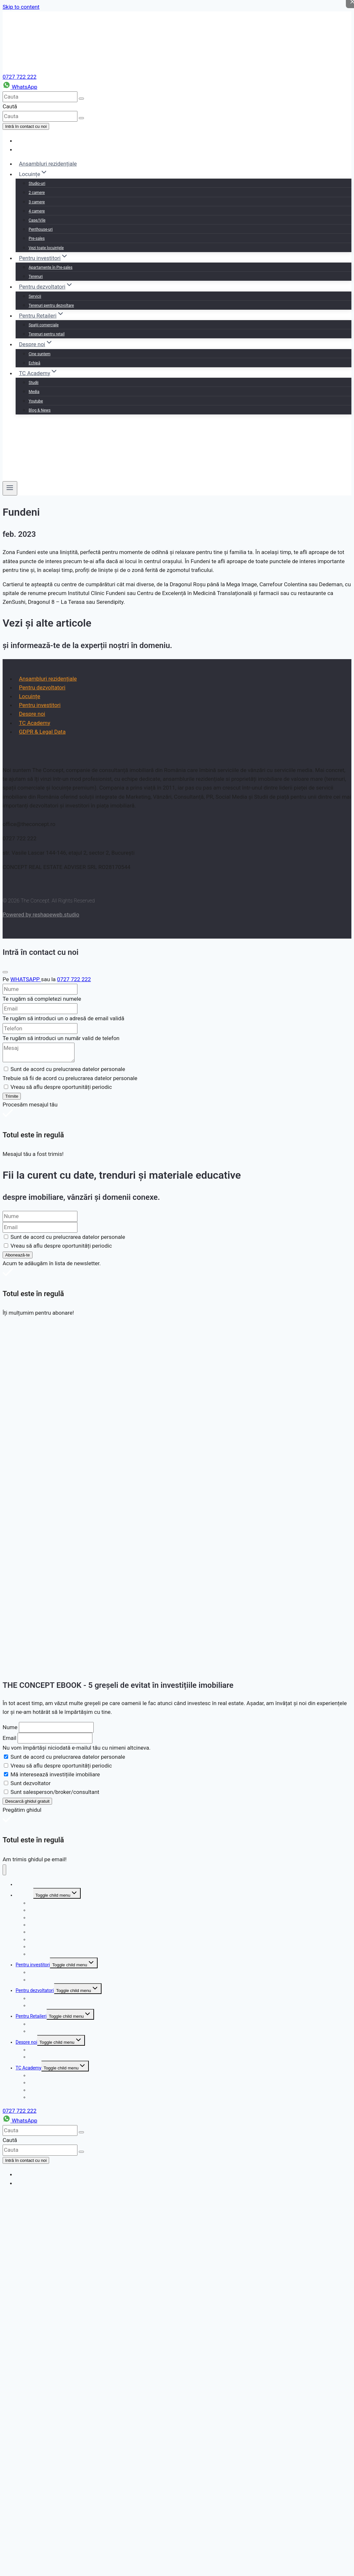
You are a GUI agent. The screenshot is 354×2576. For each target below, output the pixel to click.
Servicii (35, 296)
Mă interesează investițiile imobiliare (55, 1774)
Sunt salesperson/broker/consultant (54, 1792)
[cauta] (40, 96)
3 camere (37, 202)
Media (34, 391)
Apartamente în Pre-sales (51, 267)
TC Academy (34, 723)
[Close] (5, 972)
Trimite (11, 1096)
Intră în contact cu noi (26, 126)
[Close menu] (4, 1869)
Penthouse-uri (41, 229)
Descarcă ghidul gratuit (27, 1801)
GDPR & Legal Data (42, 731)
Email (9, 1738)
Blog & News (40, 410)
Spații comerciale (44, 325)
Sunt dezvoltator (30, 1783)
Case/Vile (37, 220)
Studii (33, 382)
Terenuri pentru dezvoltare (51, 305)
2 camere (37, 192)
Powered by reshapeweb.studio (41, 914)
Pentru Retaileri (31, 2016)
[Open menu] (10, 488)
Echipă (34, 363)
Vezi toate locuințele (46, 248)
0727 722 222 (19, 77)
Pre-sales (37, 238)
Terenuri (36, 276)
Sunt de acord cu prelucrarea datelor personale (67, 1757)
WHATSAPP (25, 979)
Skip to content (21, 7)
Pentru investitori (40, 705)
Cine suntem (39, 354)
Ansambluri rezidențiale (48, 163)
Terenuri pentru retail (46, 334)
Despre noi (32, 714)
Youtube (36, 401)
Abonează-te (17, 1255)
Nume (10, 1727)
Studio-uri (37, 183)
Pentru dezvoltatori (42, 687)
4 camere (37, 211)
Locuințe (29, 696)
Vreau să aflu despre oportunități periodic (61, 1765)
